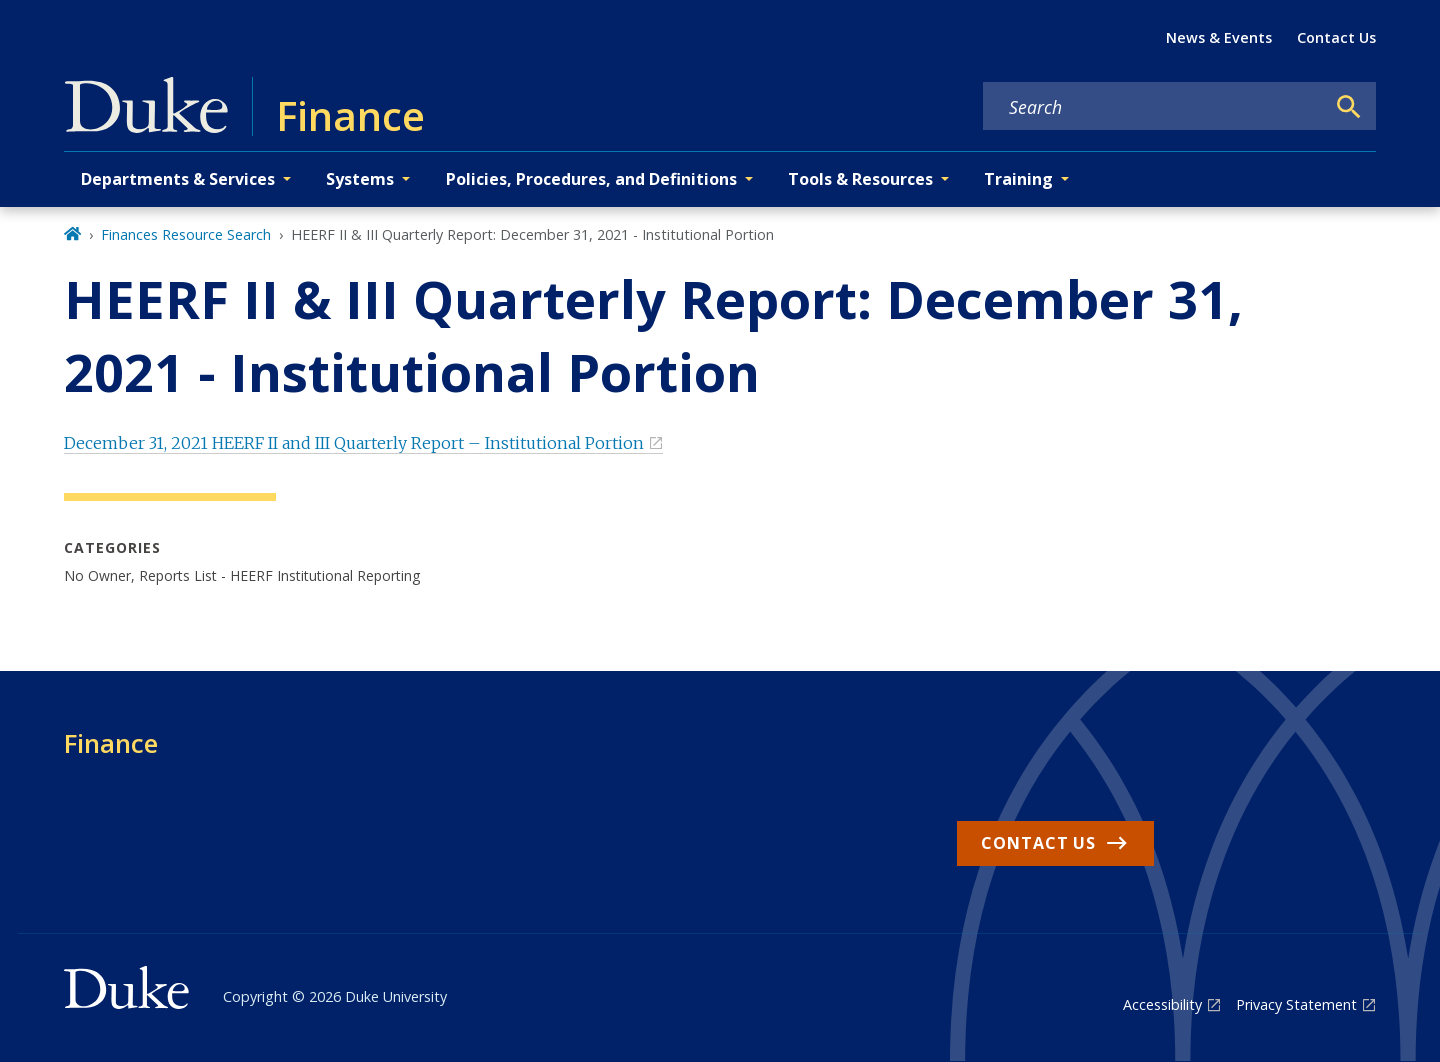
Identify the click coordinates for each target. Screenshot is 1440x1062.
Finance (111, 743)
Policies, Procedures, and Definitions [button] (591, 179)
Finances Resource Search (186, 234)
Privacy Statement (1296, 1004)
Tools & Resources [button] (860, 179)
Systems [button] (360, 179)
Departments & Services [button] (178, 179)
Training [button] (1018, 179)
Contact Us (1336, 37)
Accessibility (1162, 1004)
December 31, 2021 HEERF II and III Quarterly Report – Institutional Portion (354, 443)
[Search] (1349, 107)
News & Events (1219, 37)
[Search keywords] (1154, 107)
